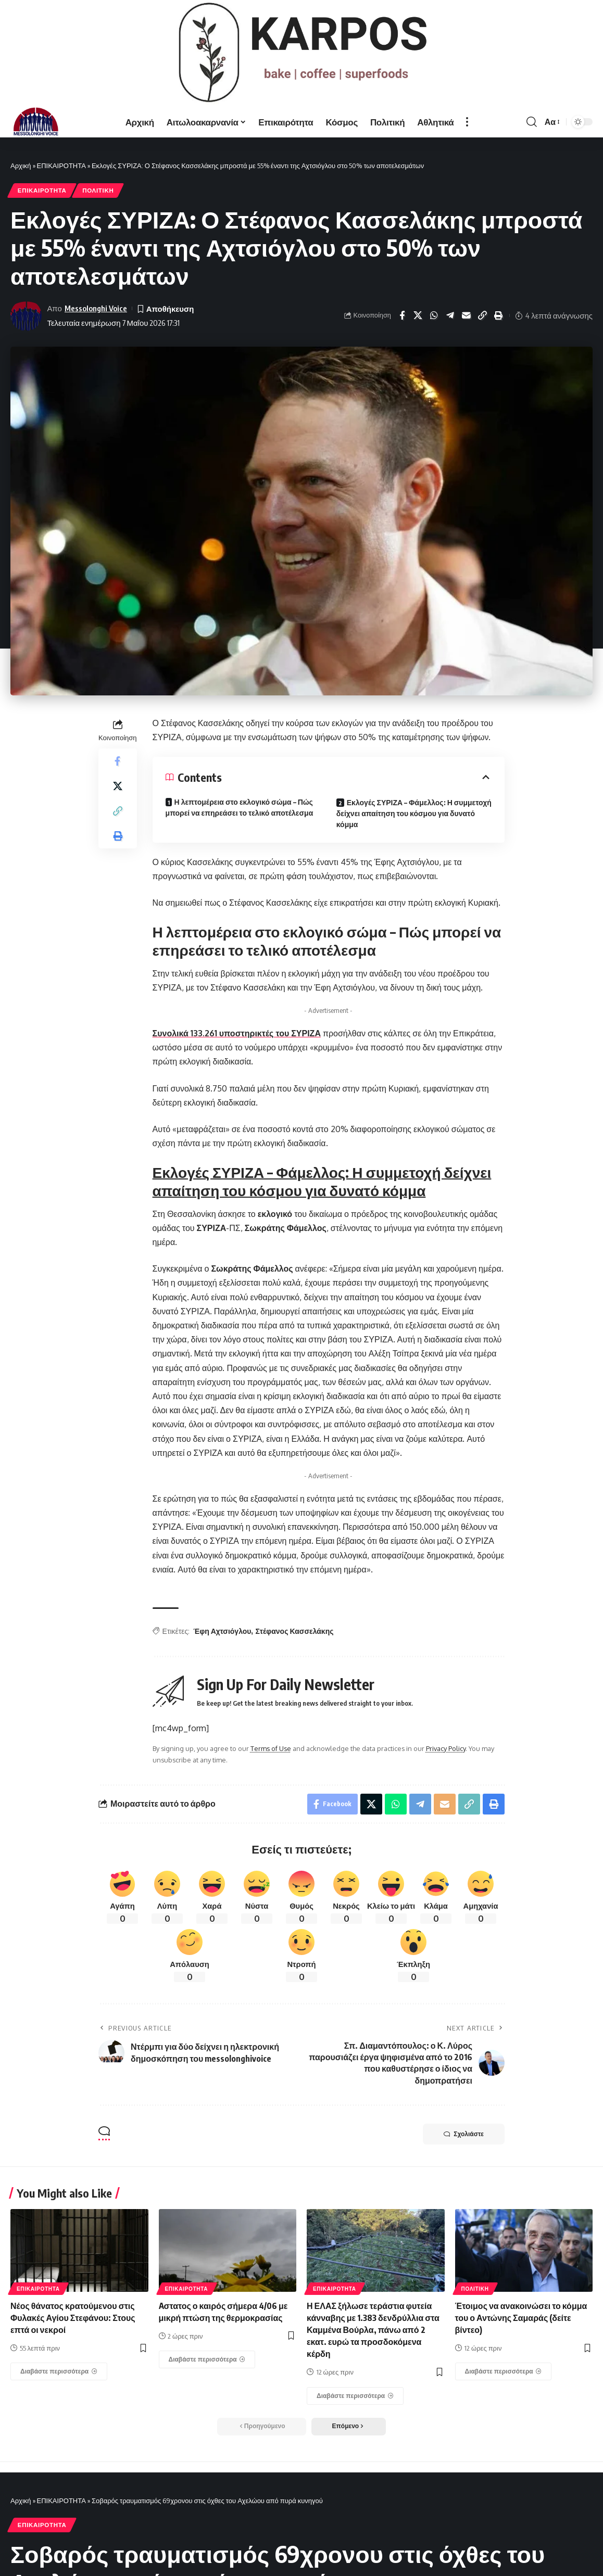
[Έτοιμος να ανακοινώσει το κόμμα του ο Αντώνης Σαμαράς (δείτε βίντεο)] (503, 2371)
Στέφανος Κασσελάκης (294, 1631)
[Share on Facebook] (402, 315)
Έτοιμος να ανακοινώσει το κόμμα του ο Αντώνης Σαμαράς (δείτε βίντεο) (521, 2318)
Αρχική (20, 165)
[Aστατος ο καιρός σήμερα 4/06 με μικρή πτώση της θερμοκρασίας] (207, 2359)
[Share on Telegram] (450, 315)
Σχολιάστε (464, 2134)
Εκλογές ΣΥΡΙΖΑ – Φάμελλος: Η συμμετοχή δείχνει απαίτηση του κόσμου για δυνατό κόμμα (414, 813)
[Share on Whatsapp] (434, 315)
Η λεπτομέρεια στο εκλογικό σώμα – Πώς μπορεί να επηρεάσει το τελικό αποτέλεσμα (239, 807)
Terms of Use (270, 1748)
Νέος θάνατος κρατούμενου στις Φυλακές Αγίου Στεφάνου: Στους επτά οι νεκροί (72, 2318)
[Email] (466, 315)
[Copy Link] (482, 315)
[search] (531, 121)
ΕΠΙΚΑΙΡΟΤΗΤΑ (61, 165)
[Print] (499, 315)
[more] (467, 121)
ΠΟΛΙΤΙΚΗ (98, 190)
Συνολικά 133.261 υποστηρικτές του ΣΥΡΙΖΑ (237, 1033)
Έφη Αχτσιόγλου (222, 1631)
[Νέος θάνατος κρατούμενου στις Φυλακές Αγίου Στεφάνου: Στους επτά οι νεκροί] (58, 2371)
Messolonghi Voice (96, 308)
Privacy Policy (446, 1748)
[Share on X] (418, 315)
